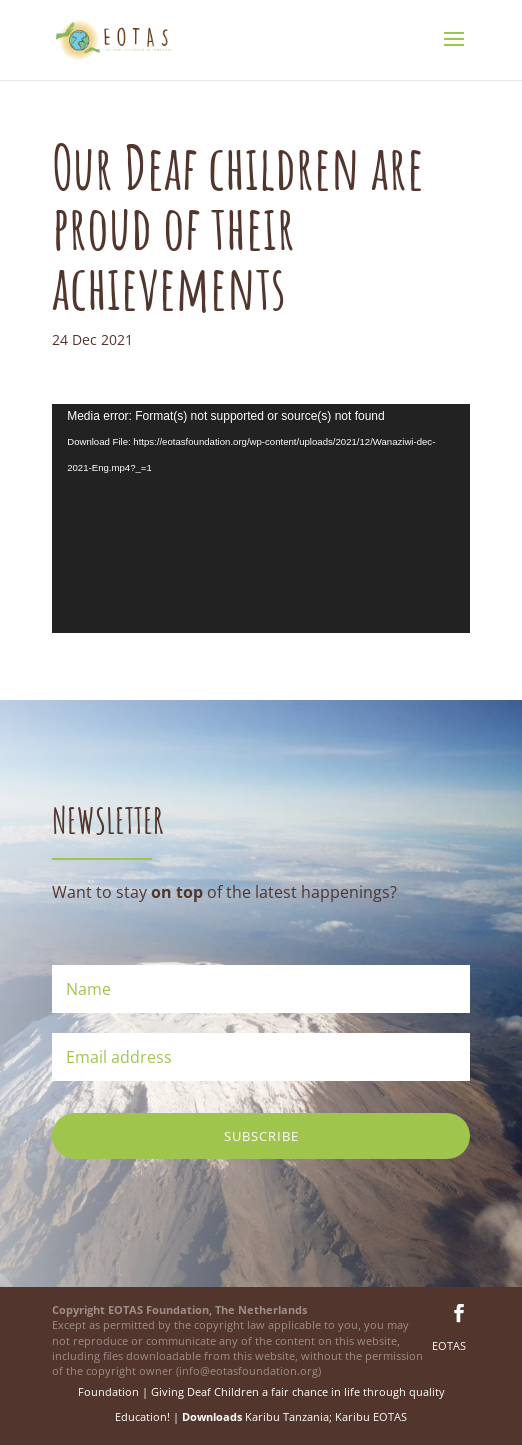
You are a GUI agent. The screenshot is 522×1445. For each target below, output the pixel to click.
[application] (261, 519)
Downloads (212, 1416)
